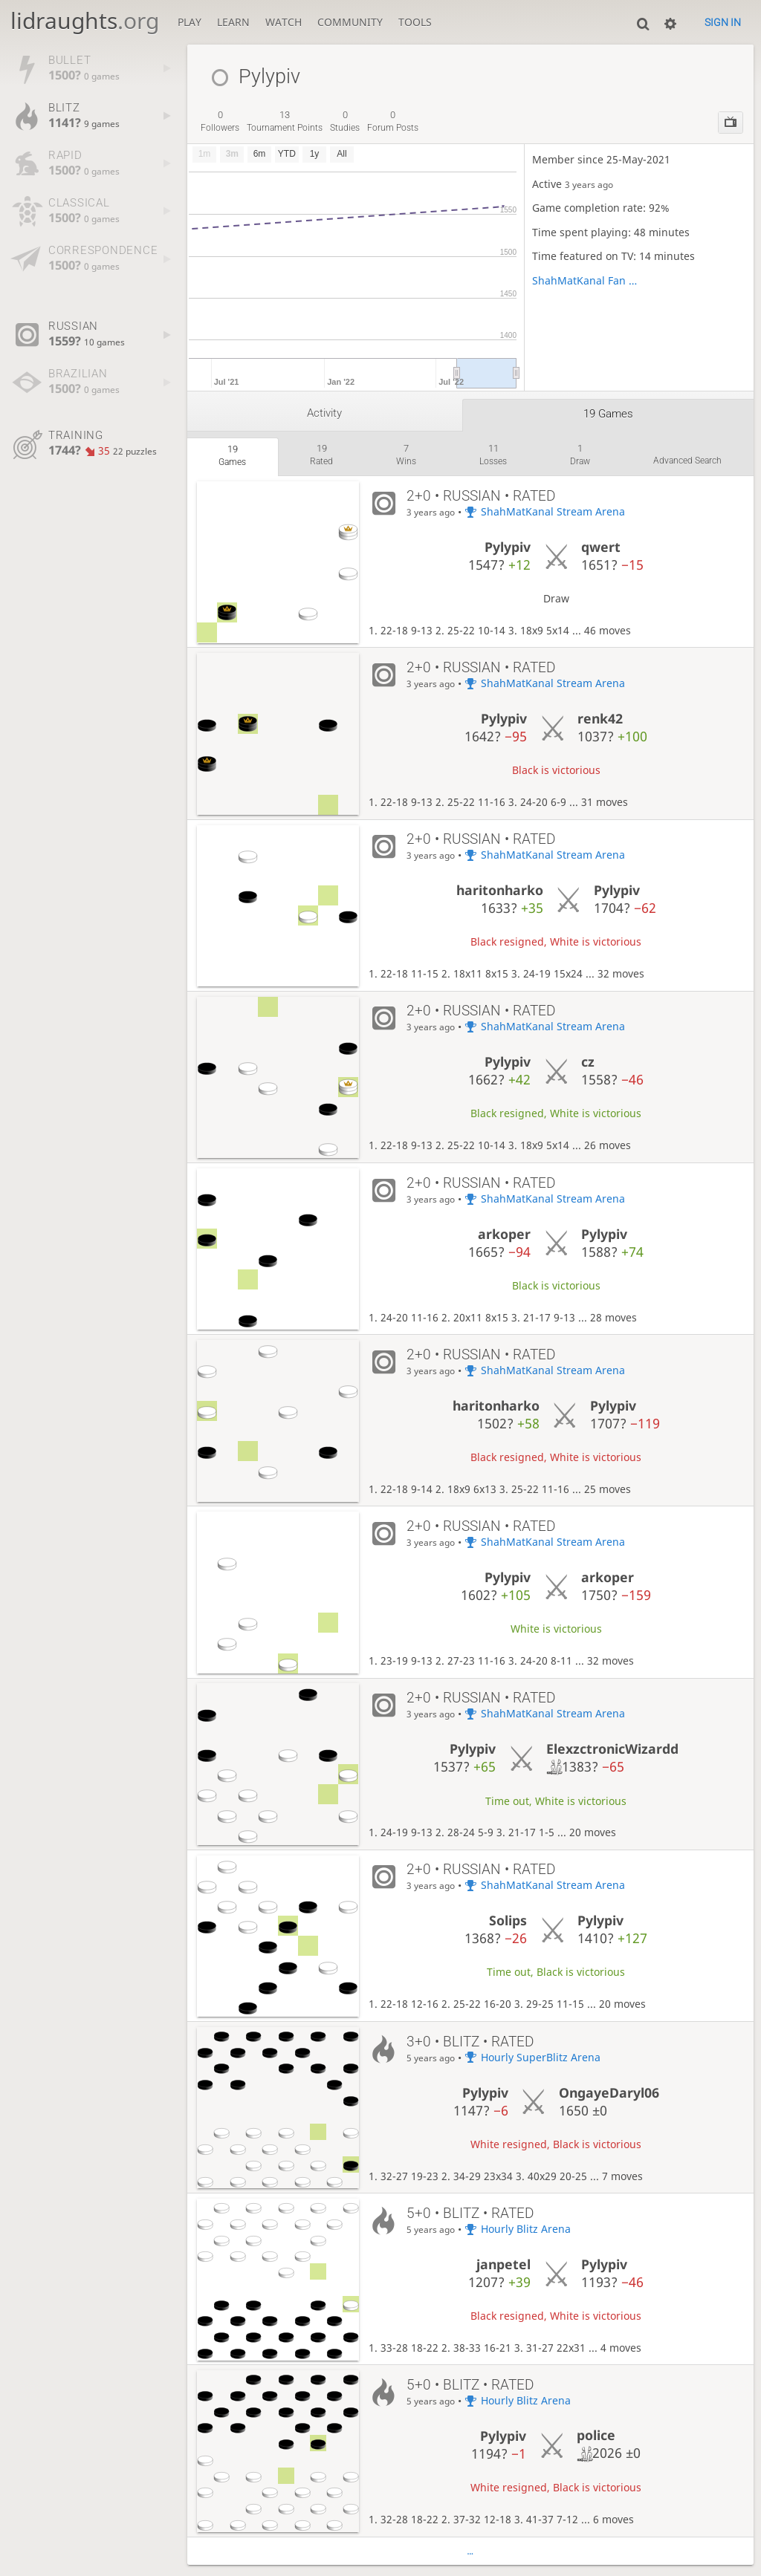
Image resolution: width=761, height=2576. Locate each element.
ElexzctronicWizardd (612, 1748)
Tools (415, 22)
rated (321, 454)
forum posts (392, 121)
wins (406, 454)
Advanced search (687, 460)
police (596, 2435)
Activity (324, 413)
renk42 (600, 718)
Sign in (723, 22)
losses (493, 454)
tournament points (285, 121)
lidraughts (84, 20)
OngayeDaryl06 (609, 2092)
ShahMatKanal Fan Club (585, 280)
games (232, 455)
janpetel (503, 2264)
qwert (601, 547)
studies (345, 121)
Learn (233, 22)
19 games (608, 413)
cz (588, 1061)
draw (580, 454)
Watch (283, 22)
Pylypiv (508, 547)
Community (350, 22)
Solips (508, 1920)
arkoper (504, 1234)
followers (220, 121)
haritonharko (499, 890)
